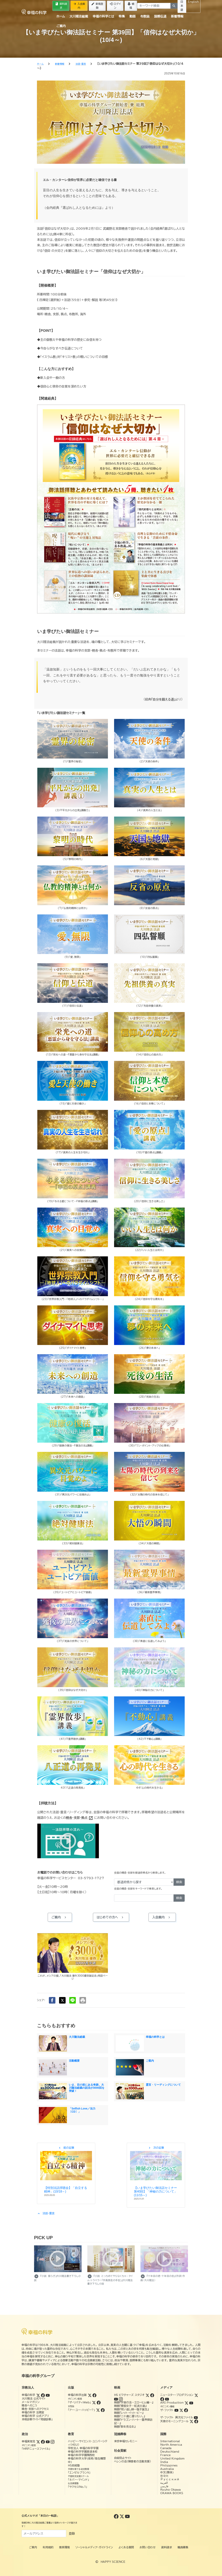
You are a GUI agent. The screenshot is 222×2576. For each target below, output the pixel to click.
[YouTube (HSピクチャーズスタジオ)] (116, 2399)
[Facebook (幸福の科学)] (43, 2395)
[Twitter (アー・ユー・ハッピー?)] (98, 2410)
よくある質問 (126, 2547)
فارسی (164, 2486)
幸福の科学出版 (77, 2395)
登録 (72, 2533)
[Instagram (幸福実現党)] (52, 2441)
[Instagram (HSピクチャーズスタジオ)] (121, 2399)
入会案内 (79, 5)
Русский (169, 2479)
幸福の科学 (28, 2395)
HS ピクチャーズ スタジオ (129, 2395)
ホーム (60, 16)
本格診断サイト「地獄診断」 (37, 2419)
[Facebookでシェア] (52, 2000)
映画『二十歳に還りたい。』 (129, 2416)
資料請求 (61, 5)
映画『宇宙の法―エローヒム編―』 (133, 2402)
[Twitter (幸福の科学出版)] (90, 2395)
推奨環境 (64, 2547)
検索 (179, 1882)
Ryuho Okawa (170, 2489)
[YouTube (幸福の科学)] (48, 2395)
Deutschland (169, 2451)
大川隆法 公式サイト (34, 2398)
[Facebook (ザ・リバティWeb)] (99, 2402)
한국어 (164, 2476)
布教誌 (144, 16)
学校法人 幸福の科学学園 (83, 2448)
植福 (130, 5)
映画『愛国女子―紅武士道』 (130, 2406)
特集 (122, 16)
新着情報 (177, 16)
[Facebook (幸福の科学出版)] (94, 2395)
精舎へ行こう (29, 2405)
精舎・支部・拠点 (80, 1817)
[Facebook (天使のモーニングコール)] (196, 2421)
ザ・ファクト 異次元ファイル (176, 2417)
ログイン (115, 5)
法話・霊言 (46, 2213)
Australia (167, 2469)
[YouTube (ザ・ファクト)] (176, 2410)
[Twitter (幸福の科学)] (38, 2395)
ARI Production (172, 2402)
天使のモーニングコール (174, 2421)
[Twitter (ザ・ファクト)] (181, 2410)
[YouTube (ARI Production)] (191, 2403)
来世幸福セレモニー (125, 2441)
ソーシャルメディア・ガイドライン (94, 2547)
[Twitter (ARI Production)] (186, 2403)
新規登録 (97, 5)
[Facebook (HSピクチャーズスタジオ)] (152, 2395)
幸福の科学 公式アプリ (35, 2416)
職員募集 (183, 2547)
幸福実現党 (28, 2441)
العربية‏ (164, 2482)
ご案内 (61, 25)
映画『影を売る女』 (124, 2426)
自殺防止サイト (123, 2458)
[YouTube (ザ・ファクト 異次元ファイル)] (196, 2417)
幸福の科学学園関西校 (81, 2455)
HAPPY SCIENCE (113, 2561)
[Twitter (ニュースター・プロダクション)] (196, 2395)
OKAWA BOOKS (171, 2493)
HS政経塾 (74, 2465)
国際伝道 (160, 16)
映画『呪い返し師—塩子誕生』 (131, 2409)
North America (171, 2444)
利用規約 (48, 2547)
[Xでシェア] (62, 2000)
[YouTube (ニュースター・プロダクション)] (167, 2399)
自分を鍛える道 (163, 699)
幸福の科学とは (103, 16)
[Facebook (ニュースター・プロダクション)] (162, 2399)
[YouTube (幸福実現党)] (48, 2441)
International (170, 2441)
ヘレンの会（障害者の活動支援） (132, 2461)
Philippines (169, 2465)
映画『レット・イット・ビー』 (128, 2412)
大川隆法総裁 (78, 16)
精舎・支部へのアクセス (35, 2409)
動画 (132, 16)
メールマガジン (31, 2402)
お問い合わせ (147, 2547)
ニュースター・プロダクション (176, 2395)
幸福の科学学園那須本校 (83, 2451)
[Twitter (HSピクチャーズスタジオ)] (147, 2395)
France (165, 2455)
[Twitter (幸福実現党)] (38, 2441)
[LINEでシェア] (72, 2000)
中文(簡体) (167, 2472)
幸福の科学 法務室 (33, 2412)
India (164, 2462)
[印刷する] (82, 2000)
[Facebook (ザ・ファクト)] (186, 2410)
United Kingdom (172, 2458)
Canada (165, 2448)
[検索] (174, 6)
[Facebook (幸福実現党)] (43, 2441)
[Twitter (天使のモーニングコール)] (191, 2421)
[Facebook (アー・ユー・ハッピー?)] (103, 2410)
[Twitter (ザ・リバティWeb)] (94, 2402)
